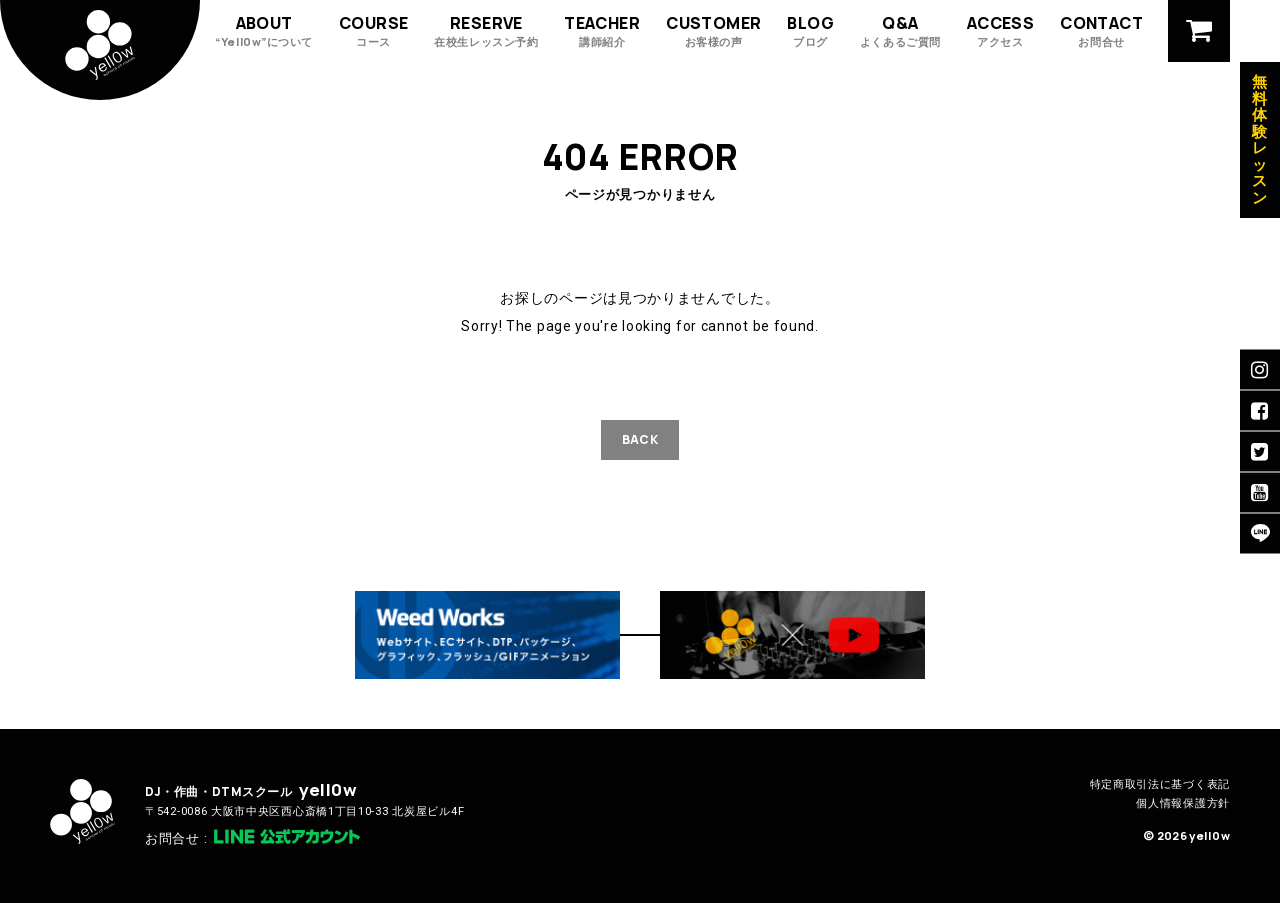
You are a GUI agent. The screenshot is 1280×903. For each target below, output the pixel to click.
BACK (640, 439)
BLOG (810, 30)
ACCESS (1000, 30)
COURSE (373, 30)
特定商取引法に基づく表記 (1160, 784)
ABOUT (264, 30)
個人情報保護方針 (1183, 803)
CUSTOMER (713, 30)
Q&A (900, 30)
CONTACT (1101, 30)
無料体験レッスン (1260, 140)
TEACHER (602, 30)
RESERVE (486, 30)
